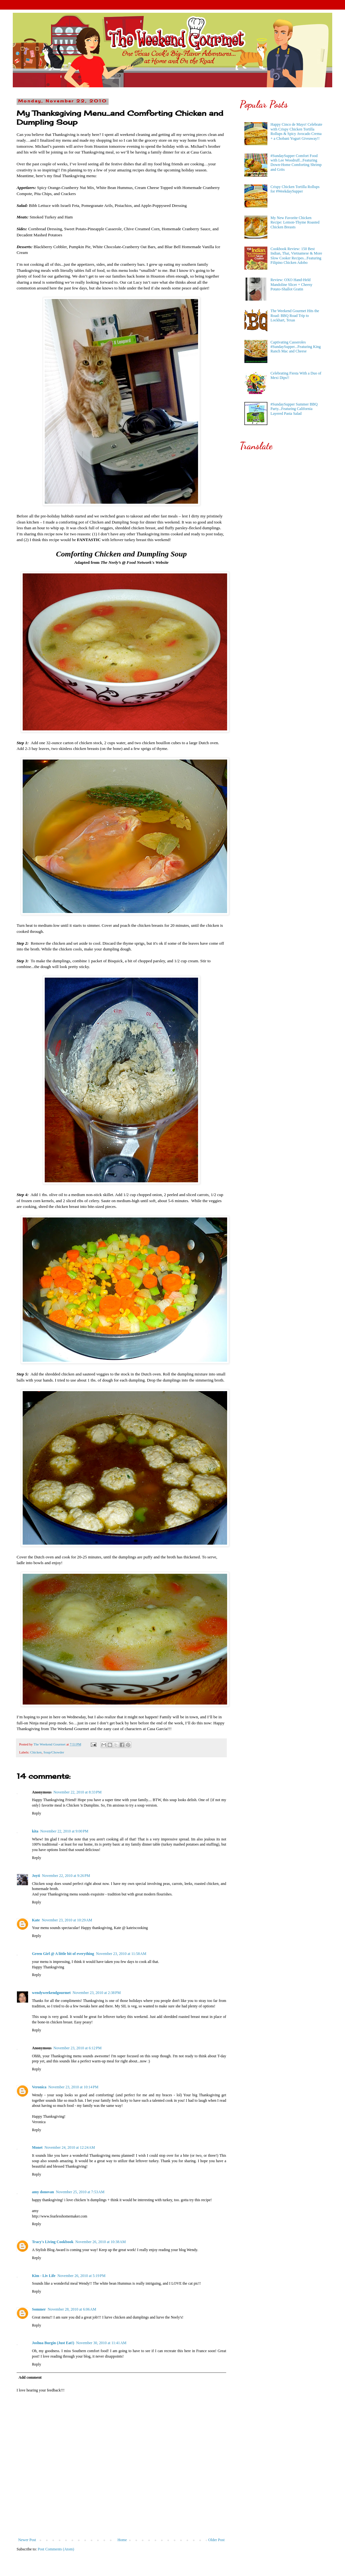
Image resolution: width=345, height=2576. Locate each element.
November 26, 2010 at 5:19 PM (81, 2275)
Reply (36, 1813)
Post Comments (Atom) (56, 2549)
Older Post (216, 2540)
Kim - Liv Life (44, 2275)
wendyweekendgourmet (51, 1992)
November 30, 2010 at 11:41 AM (101, 2343)
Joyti (36, 1875)
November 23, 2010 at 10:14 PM (73, 2087)
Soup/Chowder (53, 1752)
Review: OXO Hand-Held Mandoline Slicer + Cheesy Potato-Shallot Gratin (291, 284)
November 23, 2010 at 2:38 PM (97, 1992)
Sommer (39, 2309)
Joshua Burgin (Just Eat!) (53, 2343)
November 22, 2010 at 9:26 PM (66, 1875)
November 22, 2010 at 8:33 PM (77, 1792)
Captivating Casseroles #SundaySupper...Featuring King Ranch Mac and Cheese (296, 347)
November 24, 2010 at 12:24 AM (69, 2147)
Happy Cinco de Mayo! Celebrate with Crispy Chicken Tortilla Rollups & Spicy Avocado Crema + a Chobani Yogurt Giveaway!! (296, 131)
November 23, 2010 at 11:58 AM (121, 1953)
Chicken (36, 1752)
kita (35, 1831)
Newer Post (27, 2540)
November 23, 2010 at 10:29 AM (67, 1920)
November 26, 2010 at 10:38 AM (100, 2242)
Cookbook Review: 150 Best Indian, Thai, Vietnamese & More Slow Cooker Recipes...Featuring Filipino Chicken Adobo (296, 256)
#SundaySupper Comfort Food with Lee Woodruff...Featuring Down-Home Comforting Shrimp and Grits (296, 163)
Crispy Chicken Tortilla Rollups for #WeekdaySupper (295, 189)
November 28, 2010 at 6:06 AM (72, 2309)
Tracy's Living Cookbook (52, 2242)
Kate (36, 1920)
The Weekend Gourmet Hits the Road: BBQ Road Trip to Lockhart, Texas (295, 315)
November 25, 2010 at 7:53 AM (80, 2192)
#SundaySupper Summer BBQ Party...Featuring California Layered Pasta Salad (294, 409)
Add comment (30, 2377)
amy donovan (43, 2192)
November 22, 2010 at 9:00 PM (64, 1831)
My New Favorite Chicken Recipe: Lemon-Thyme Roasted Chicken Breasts (295, 222)
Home (122, 2540)
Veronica (39, 2087)
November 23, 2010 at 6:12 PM (77, 2048)
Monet (37, 2147)
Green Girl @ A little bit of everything (63, 1953)
